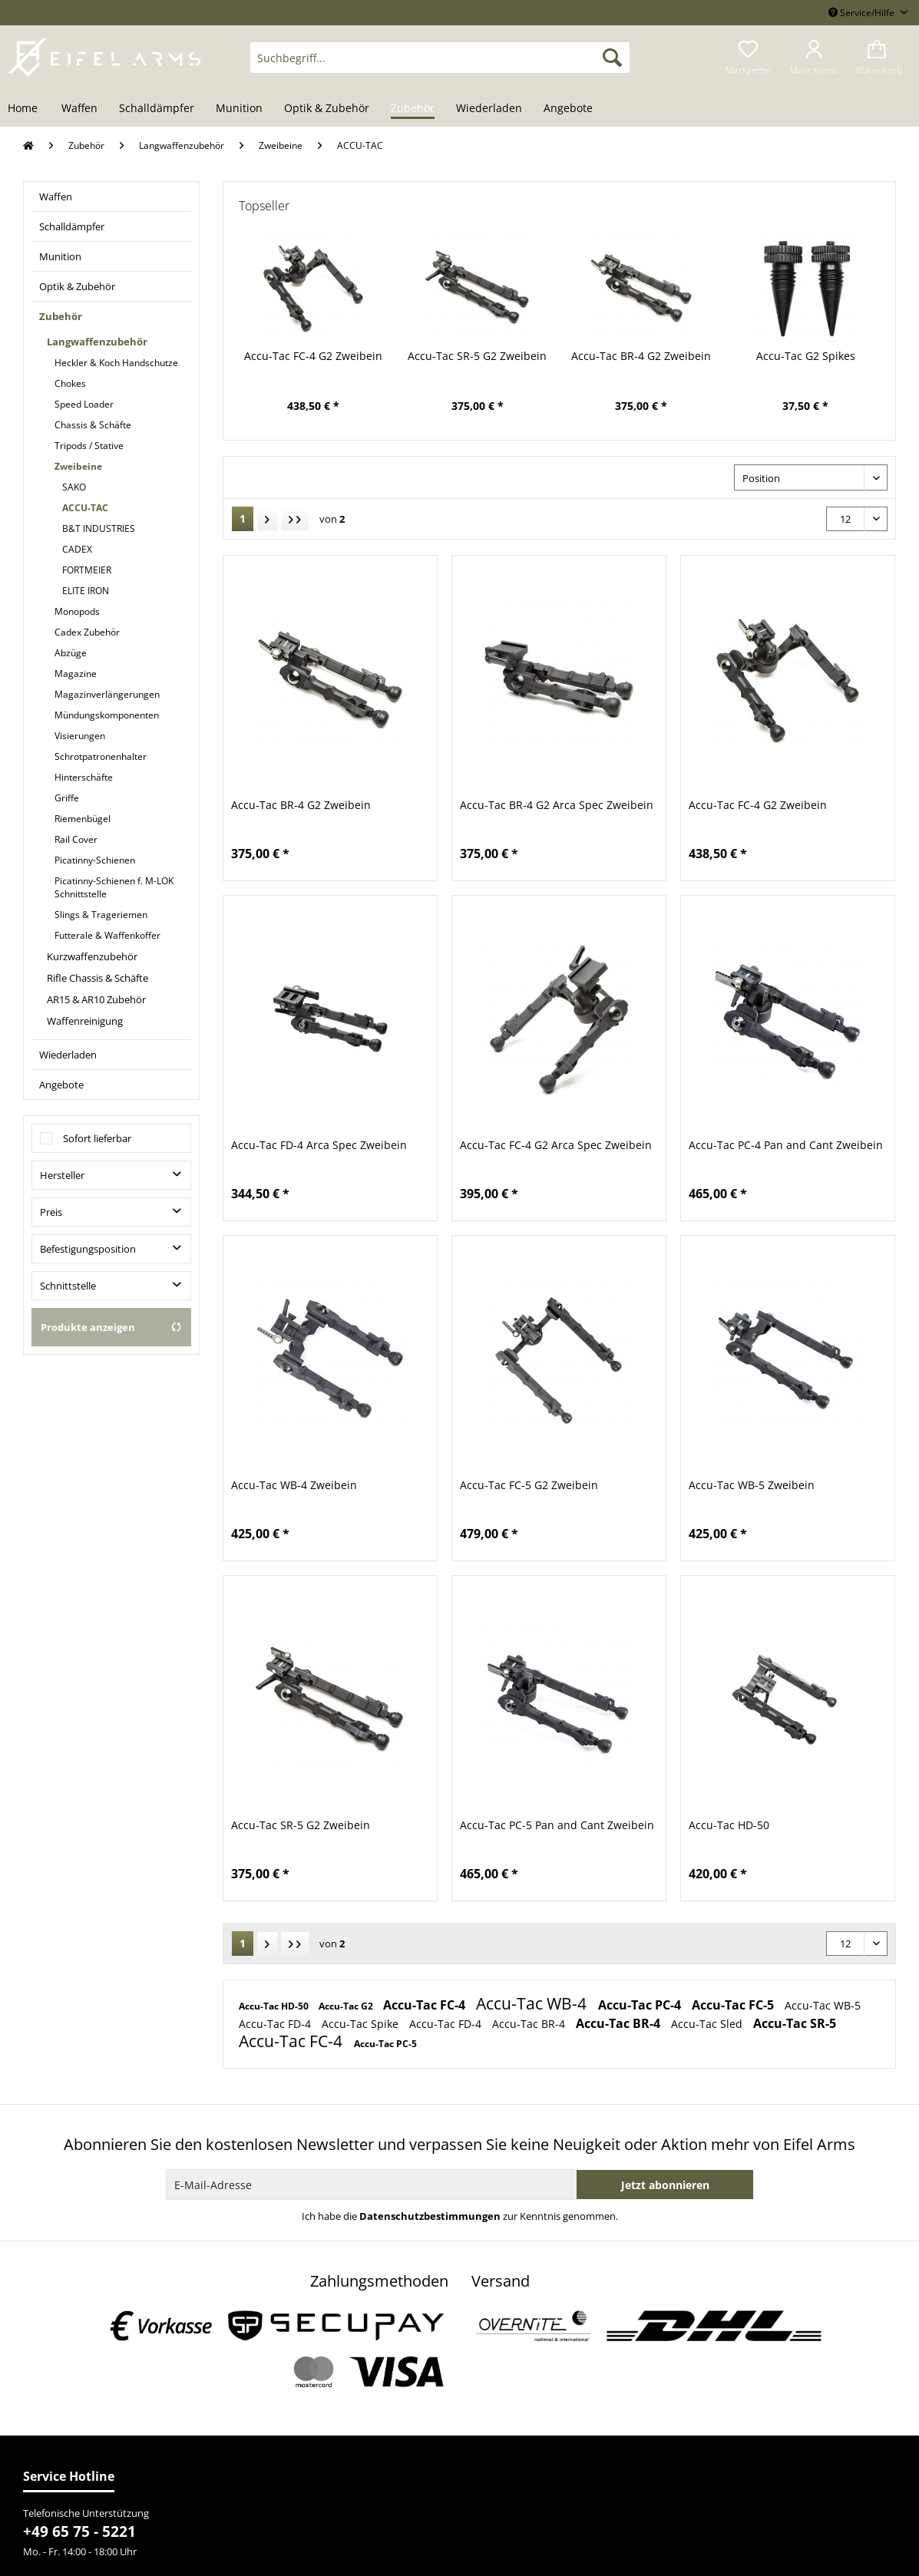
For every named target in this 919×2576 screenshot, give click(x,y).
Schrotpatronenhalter (101, 756)
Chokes (70, 383)
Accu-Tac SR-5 (794, 2023)
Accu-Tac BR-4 (530, 2023)
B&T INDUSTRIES (98, 528)
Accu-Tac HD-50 (729, 1825)
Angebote (61, 1084)
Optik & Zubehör (77, 286)
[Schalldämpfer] (156, 109)
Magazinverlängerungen (107, 694)
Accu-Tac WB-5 (823, 2005)
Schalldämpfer (71, 226)
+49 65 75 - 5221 (79, 2531)
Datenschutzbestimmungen (430, 2216)
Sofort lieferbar (97, 1138)
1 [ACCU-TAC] (243, 518)
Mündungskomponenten (107, 715)
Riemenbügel (83, 818)
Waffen (55, 196)
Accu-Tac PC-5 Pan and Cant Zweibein (557, 1825)
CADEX (77, 549)
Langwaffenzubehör (97, 341)
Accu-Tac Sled (708, 2023)
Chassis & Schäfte (93, 424)
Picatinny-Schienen (95, 860)
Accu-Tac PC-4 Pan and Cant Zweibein (786, 1145)
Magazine (76, 673)
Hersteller (62, 1175)
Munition (60, 256)
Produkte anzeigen (111, 1327)
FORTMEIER (86, 569)
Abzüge (71, 652)
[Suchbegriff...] (440, 57)
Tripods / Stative (89, 445)
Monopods (77, 611)
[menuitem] (440, 65)
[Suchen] (612, 57)
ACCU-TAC (85, 507)
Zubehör (60, 316)
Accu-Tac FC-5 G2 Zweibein (529, 1485)
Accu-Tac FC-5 (734, 2004)
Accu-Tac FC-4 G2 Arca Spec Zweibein (556, 1145)
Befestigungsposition (88, 1249)
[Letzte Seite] (295, 518)
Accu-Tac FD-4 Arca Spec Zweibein (319, 1145)
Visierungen (80, 735)
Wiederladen (68, 1055)
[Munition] (239, 109)
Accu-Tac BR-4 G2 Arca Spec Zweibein (556, 805)
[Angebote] (568, 109)
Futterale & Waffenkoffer (107, 935)
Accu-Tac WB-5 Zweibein (752, 1485)
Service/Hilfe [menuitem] (862, 12)
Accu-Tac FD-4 (276, 2023)
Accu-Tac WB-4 (533, 2003)
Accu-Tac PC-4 (641, 2004)
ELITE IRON (85, 590)
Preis (51, 1212)
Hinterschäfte (84, 777)
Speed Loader (84, 404)
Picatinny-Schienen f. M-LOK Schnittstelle (114, 887)
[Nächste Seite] (267, 518)
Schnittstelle (68, 1286)
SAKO (74, 487)
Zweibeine (78, 466)
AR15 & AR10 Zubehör (96, 999)
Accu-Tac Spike (362, 2023)
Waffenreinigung (85, 1021)
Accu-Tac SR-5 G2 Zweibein (477, 355)
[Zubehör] (412, 109)
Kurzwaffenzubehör (92, 956)
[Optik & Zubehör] (326, 109)
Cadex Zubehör (87, 632)
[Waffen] (79, 109)
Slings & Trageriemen (101, 914)
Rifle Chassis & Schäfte (97, 978)
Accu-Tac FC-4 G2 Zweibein (313, 355)
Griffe (67, 797)
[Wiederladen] (489, 109)
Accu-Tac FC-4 (425, 2004)
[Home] (28, 109)
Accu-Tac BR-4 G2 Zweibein (641, 355)
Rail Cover (76, 839)
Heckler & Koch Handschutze (116, 362)
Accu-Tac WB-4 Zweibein (294, 1485)
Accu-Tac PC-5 (385, 2043)
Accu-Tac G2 (347, 2006)
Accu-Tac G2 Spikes (805, 355)
